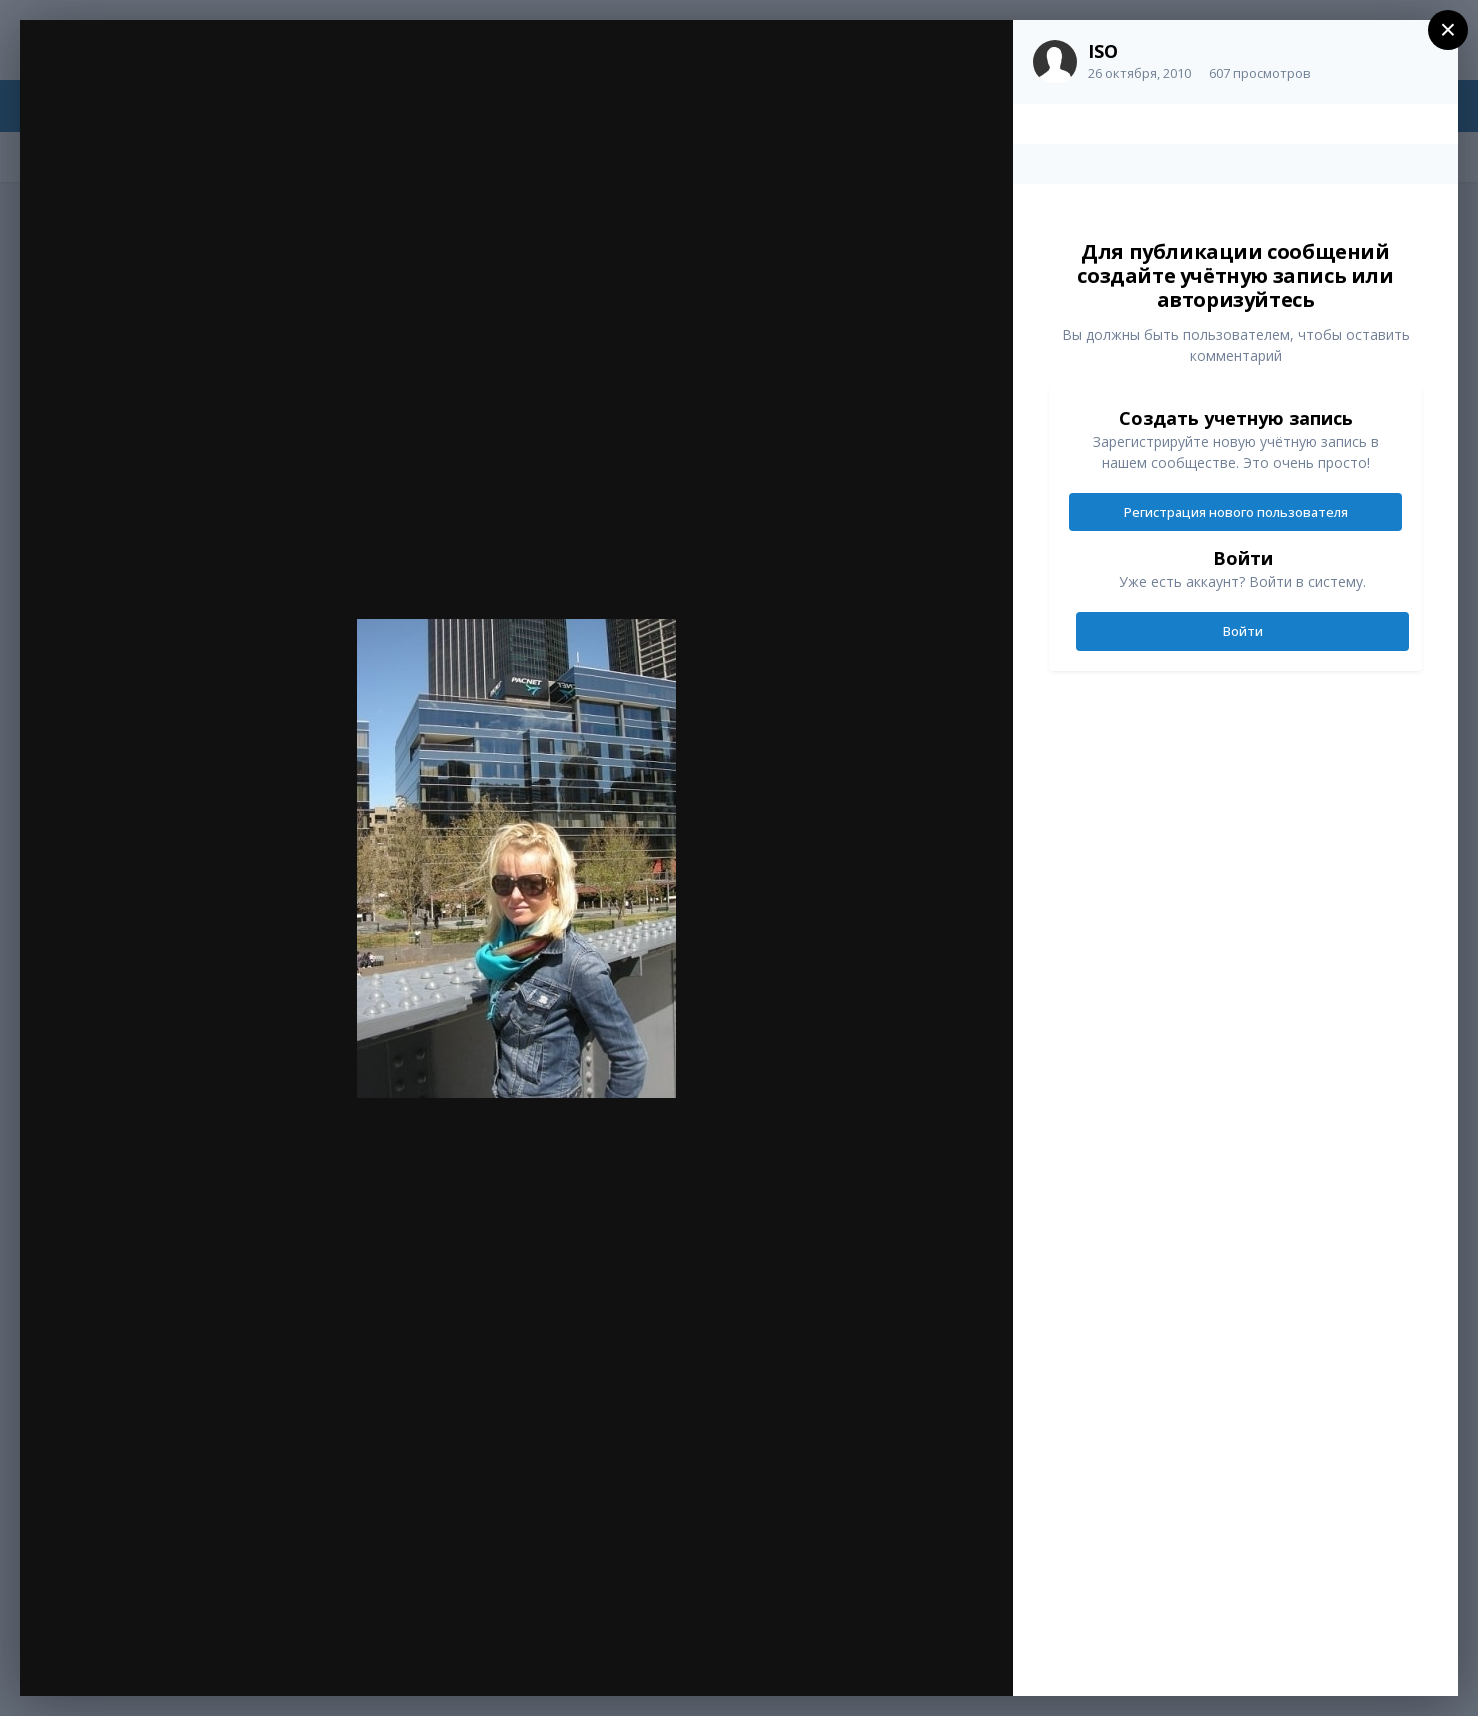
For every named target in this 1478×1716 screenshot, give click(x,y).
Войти (1243, 631)
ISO (1103, 51)
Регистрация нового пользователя (1236, 512)
